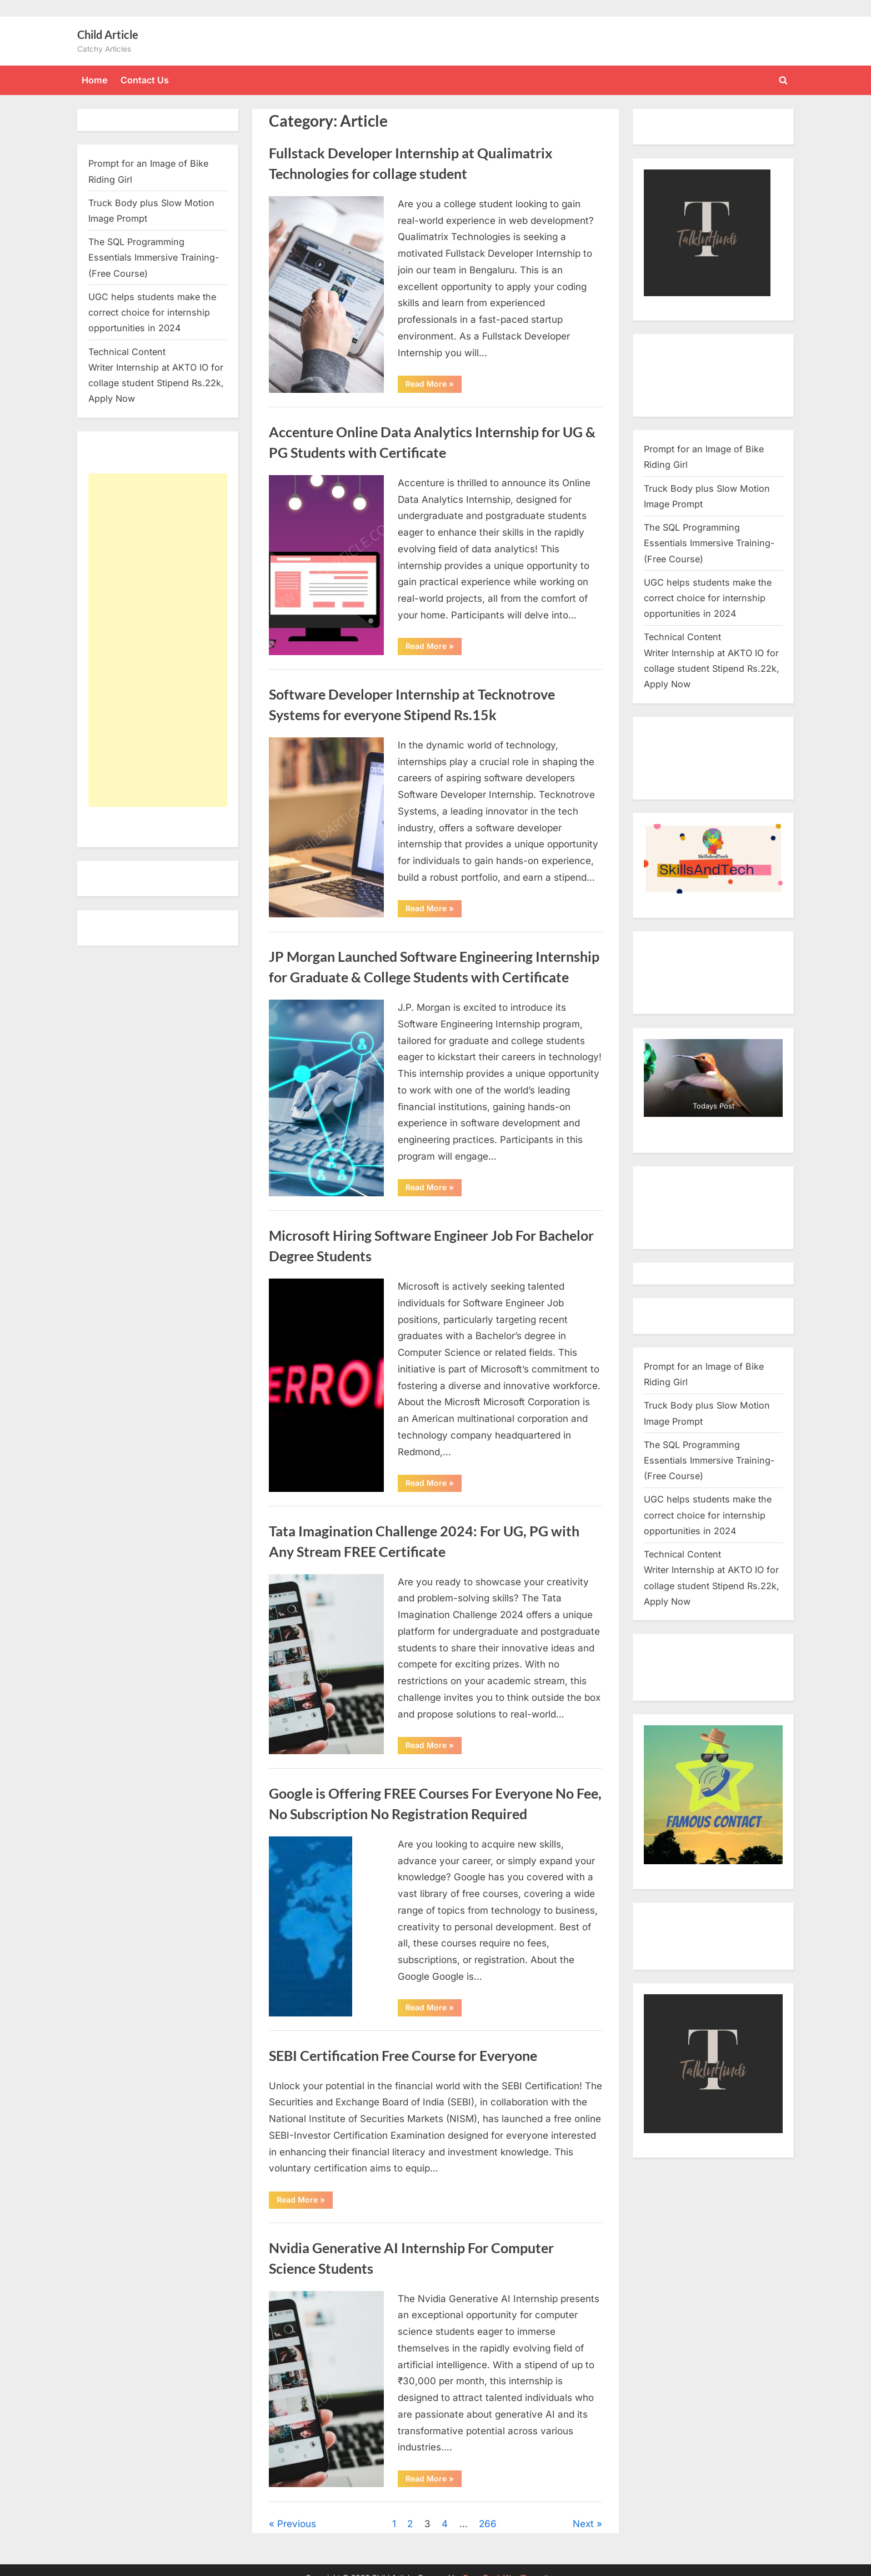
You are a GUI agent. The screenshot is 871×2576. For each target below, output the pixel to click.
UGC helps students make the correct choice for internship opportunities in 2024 (152, 312)
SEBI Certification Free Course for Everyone (403, 2056)
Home (95, 80)
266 (488, 2523)
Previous (296, 2523)
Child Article (107, 34)
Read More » (434, 385)
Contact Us (145, 80)
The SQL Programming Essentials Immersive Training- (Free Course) (153, 257)
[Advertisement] (157, 640)
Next (583, 2523)
